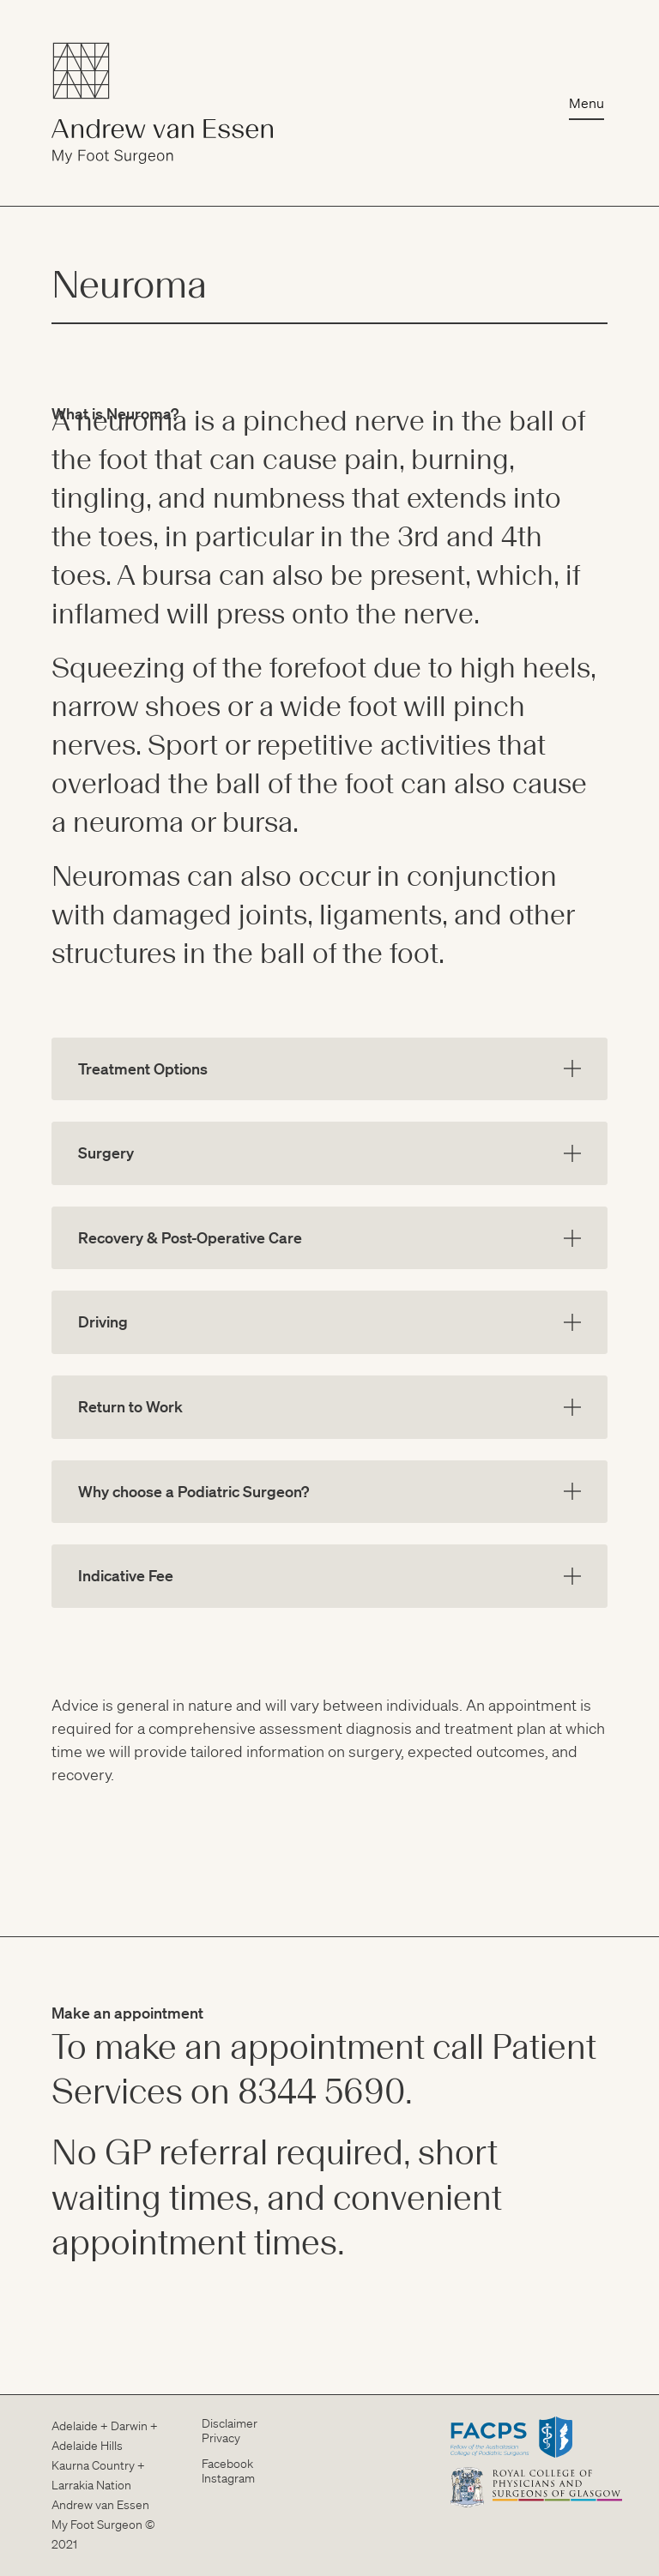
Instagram (228, 2478)
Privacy (221, 2438)
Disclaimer (229, 2423)
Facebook (227, 2463)
